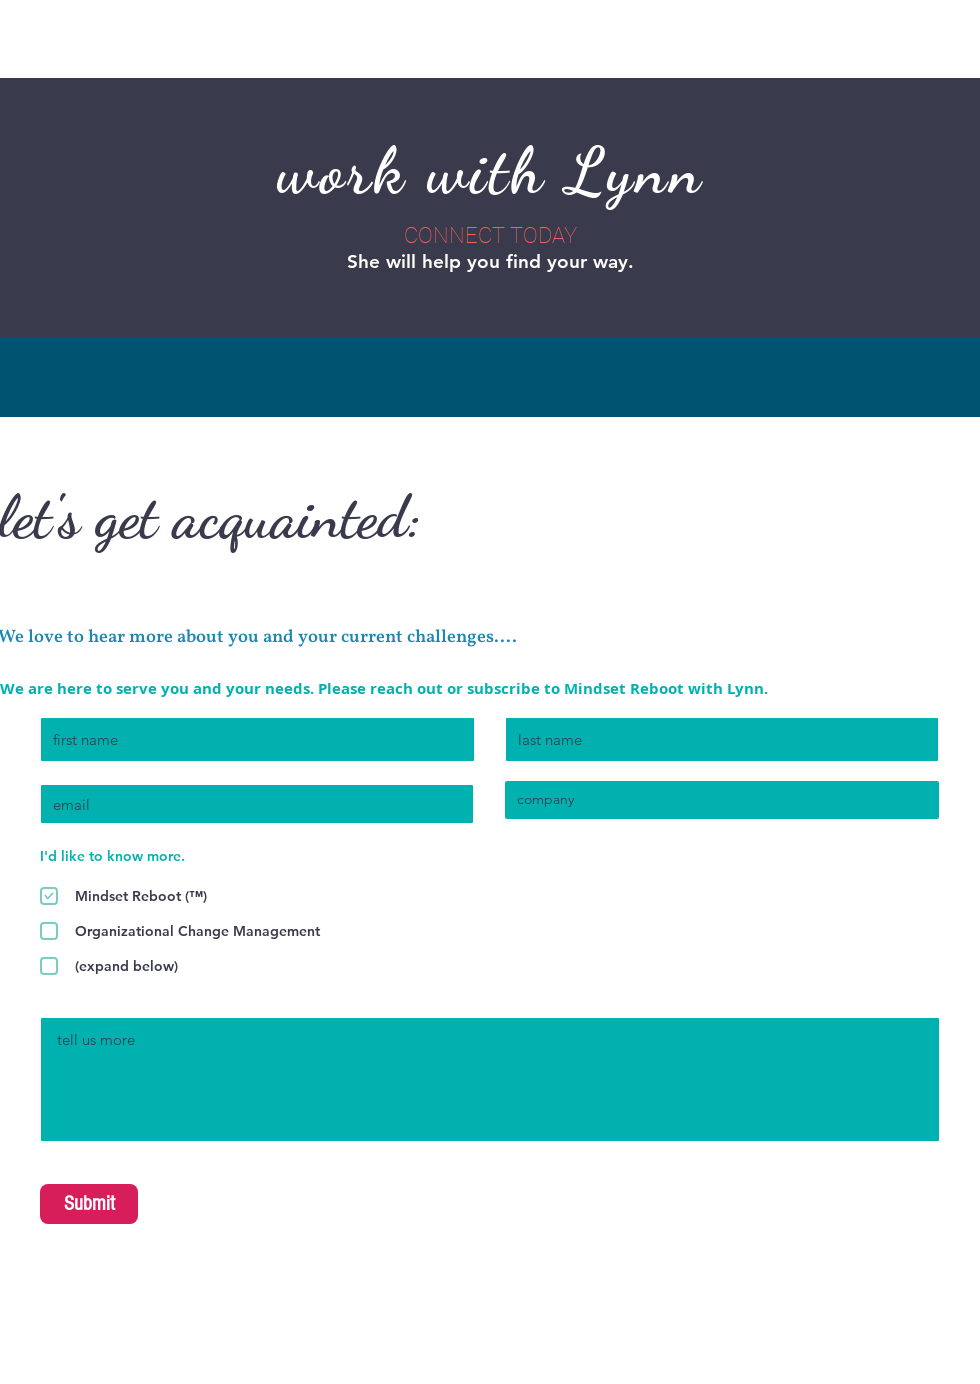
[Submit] (89, 1204)
